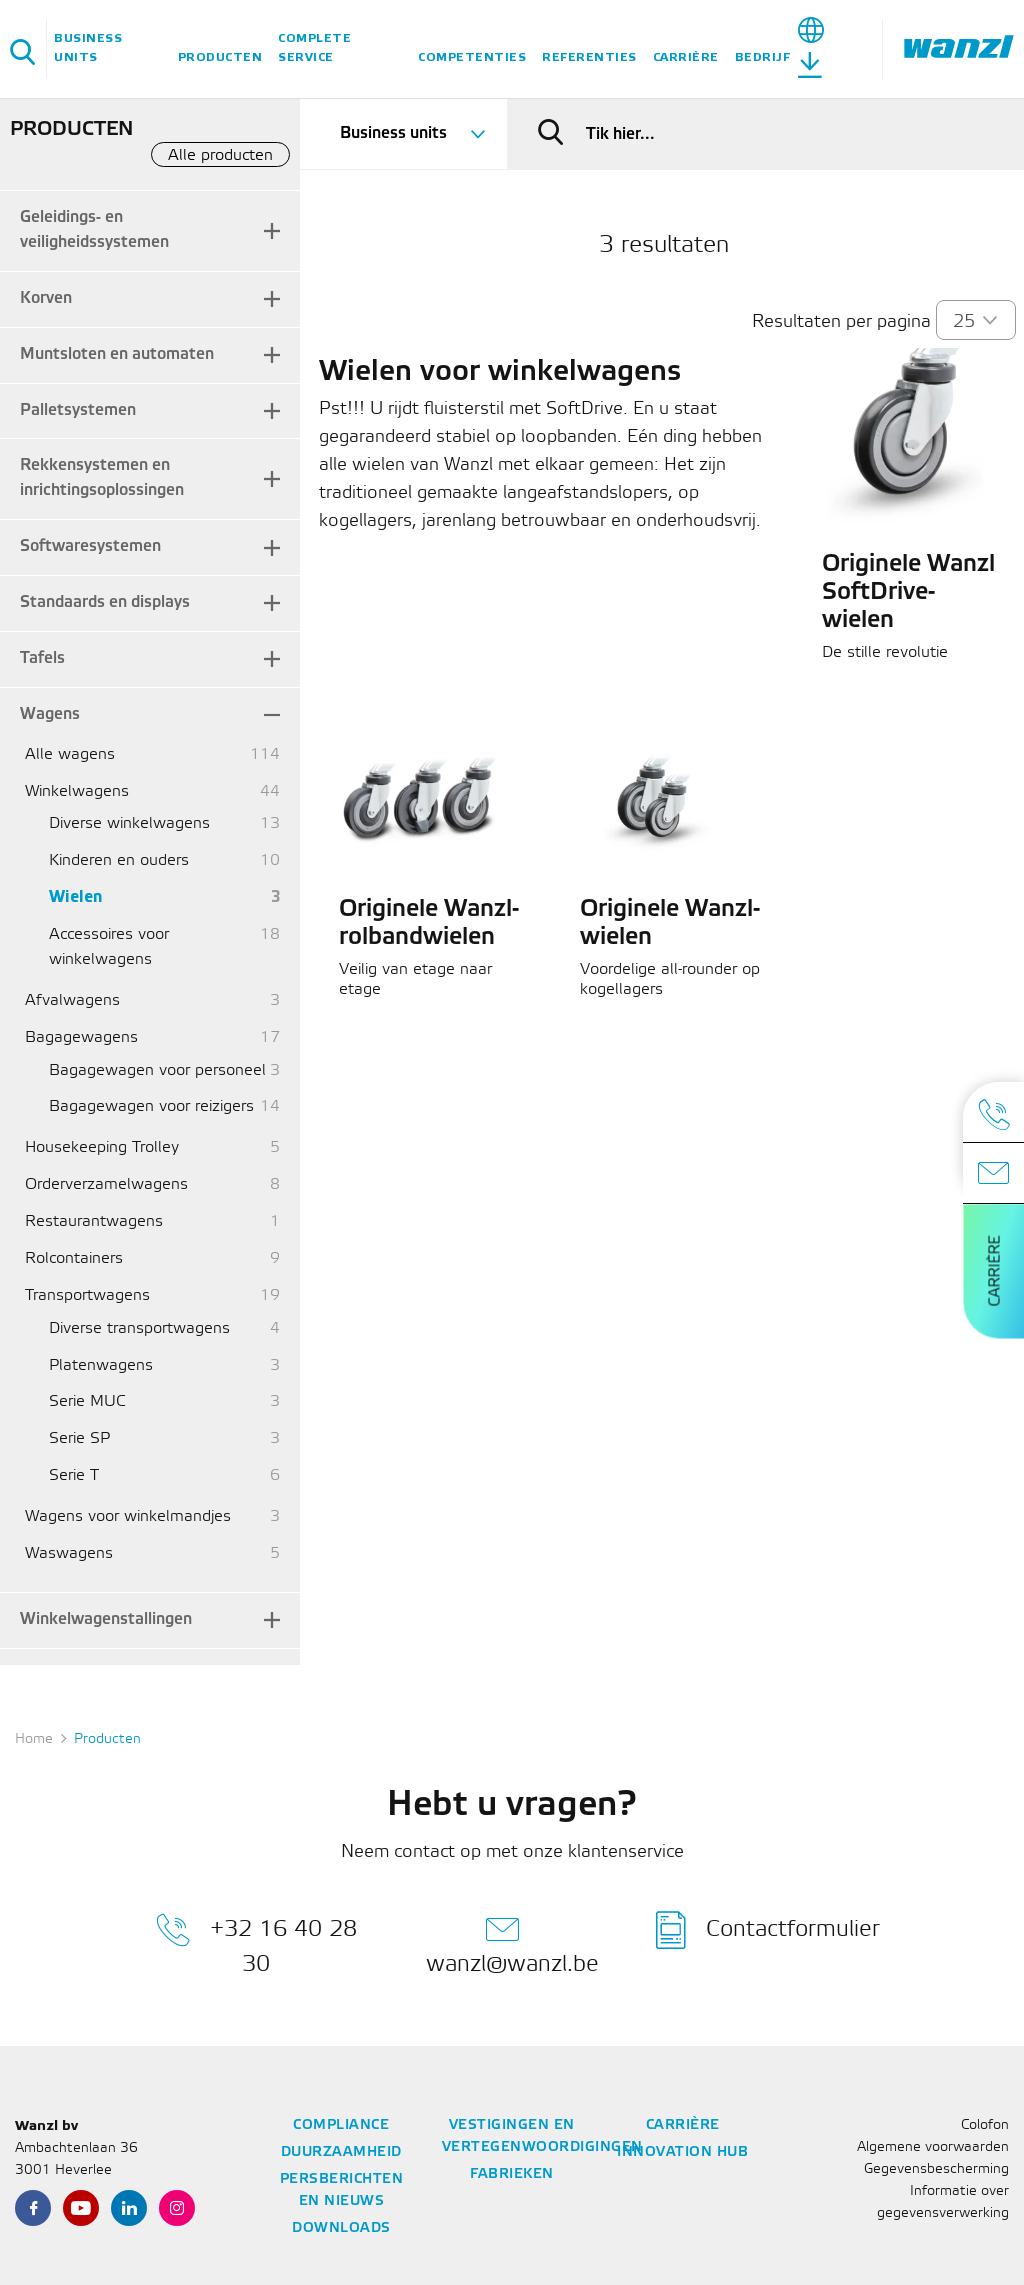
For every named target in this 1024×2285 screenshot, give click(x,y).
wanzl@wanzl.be (512, 1943)
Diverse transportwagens (139, 1328)
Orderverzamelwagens (106, 1184)
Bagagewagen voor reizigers (151, 1106)
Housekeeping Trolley (102, 1147)
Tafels (42, 658)
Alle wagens (70, 754)
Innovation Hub (682, 2152)
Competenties (472, 57)
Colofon (985, 2125)
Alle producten (220, 155)
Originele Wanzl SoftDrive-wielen (908, 593)
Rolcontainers (74, 1258)
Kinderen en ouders (119, 860)
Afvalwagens (72, 1000)
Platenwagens (101, 1365)
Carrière (686, 57)
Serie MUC (87, 1401)
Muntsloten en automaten (117, 354)
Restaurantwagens (94, 1221)
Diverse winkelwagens (129, 823)
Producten (220, 57)
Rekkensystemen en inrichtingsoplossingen (102, 478)
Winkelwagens (77, 791)
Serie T (74, 1475)
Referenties (589, 57)
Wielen (75, 897)
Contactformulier (768, 1930)
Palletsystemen (78, 410)
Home (34, 1739)
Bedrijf (763, 57)
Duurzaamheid (341, 2152)
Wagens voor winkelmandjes (128, 1516)
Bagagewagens (81, 1037)
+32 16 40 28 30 (256, 1943)
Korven (46, 298)
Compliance (341, 2125)
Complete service (314, 48)
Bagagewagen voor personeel (157, 1070)
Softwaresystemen (90, 546)
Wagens (50, 714)
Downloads (341, 2228)
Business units (88, 48)
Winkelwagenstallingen (106, 1619)
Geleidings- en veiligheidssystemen (94, 230)
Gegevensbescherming (936, 2169)
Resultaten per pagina (841, 322)
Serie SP (79, 1438)
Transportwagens (87, 1295)
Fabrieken (512, 2174)
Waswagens (69, 1553)
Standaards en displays (105, 602)
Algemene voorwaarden (933, 2147)
